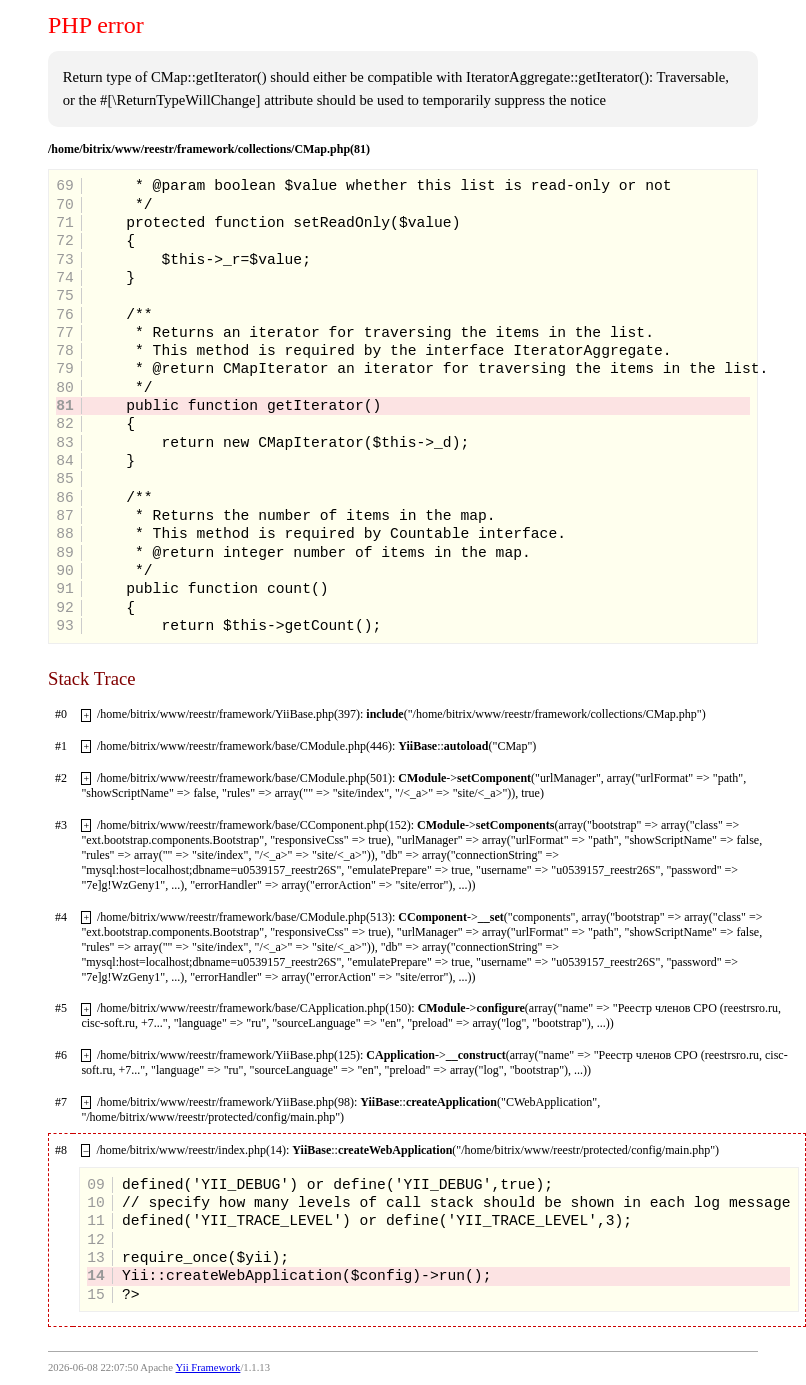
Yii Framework (208, 1367)
